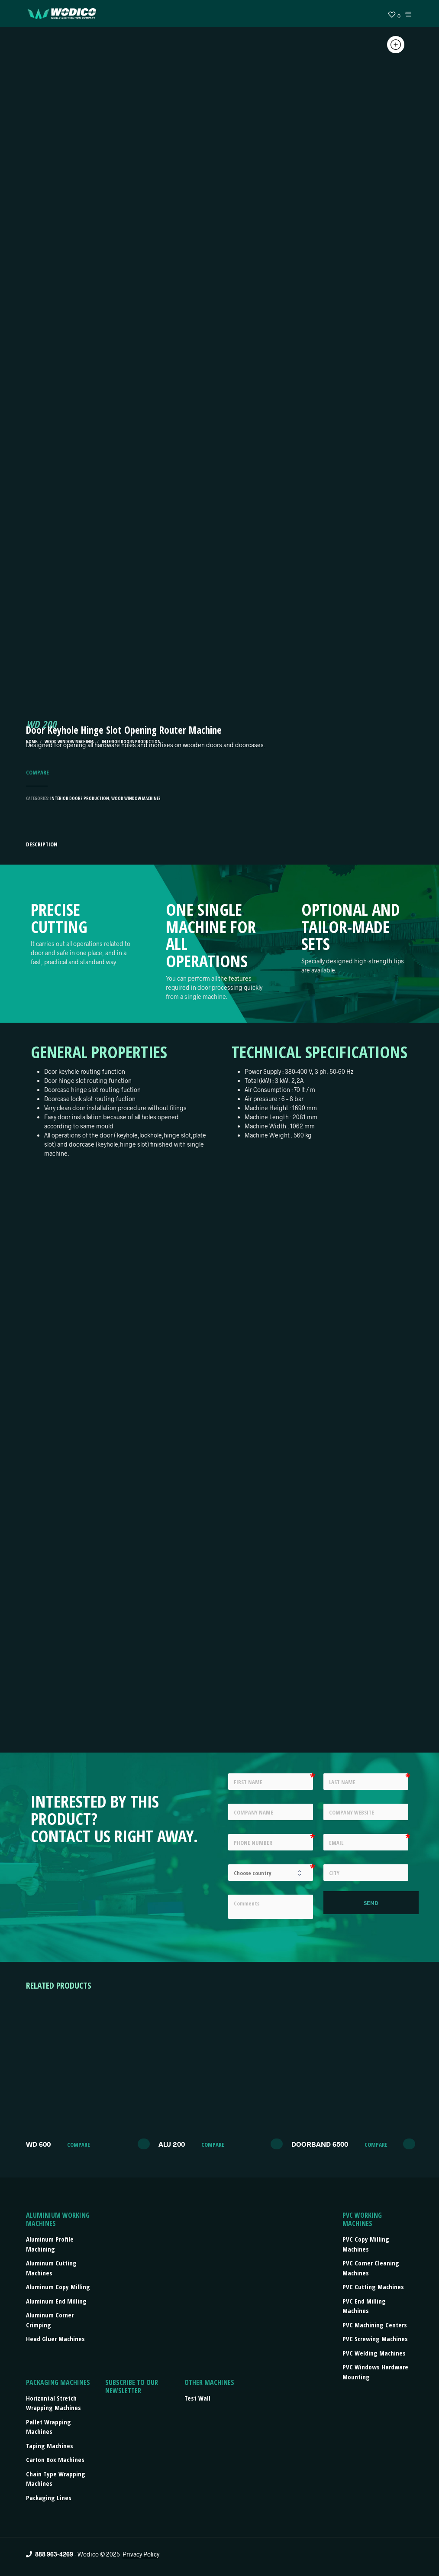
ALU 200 (171, 2144)
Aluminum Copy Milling (58, 2286)
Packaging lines (48, 2497)
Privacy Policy (141, 2554)
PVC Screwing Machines (375, 2338)
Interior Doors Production (79, 798)
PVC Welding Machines (374, 2353)
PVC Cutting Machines (373, 2286)
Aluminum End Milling (56, 2301)
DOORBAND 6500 (319, 2144)
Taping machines (49, 2445)
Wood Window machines (136, 798)
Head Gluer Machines (55, 2338)
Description (42, 844)
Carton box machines (55, 2459)
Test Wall (197, 2398)
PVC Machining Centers (374, 2324)
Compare (37, 772)
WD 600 (38, 2144)
